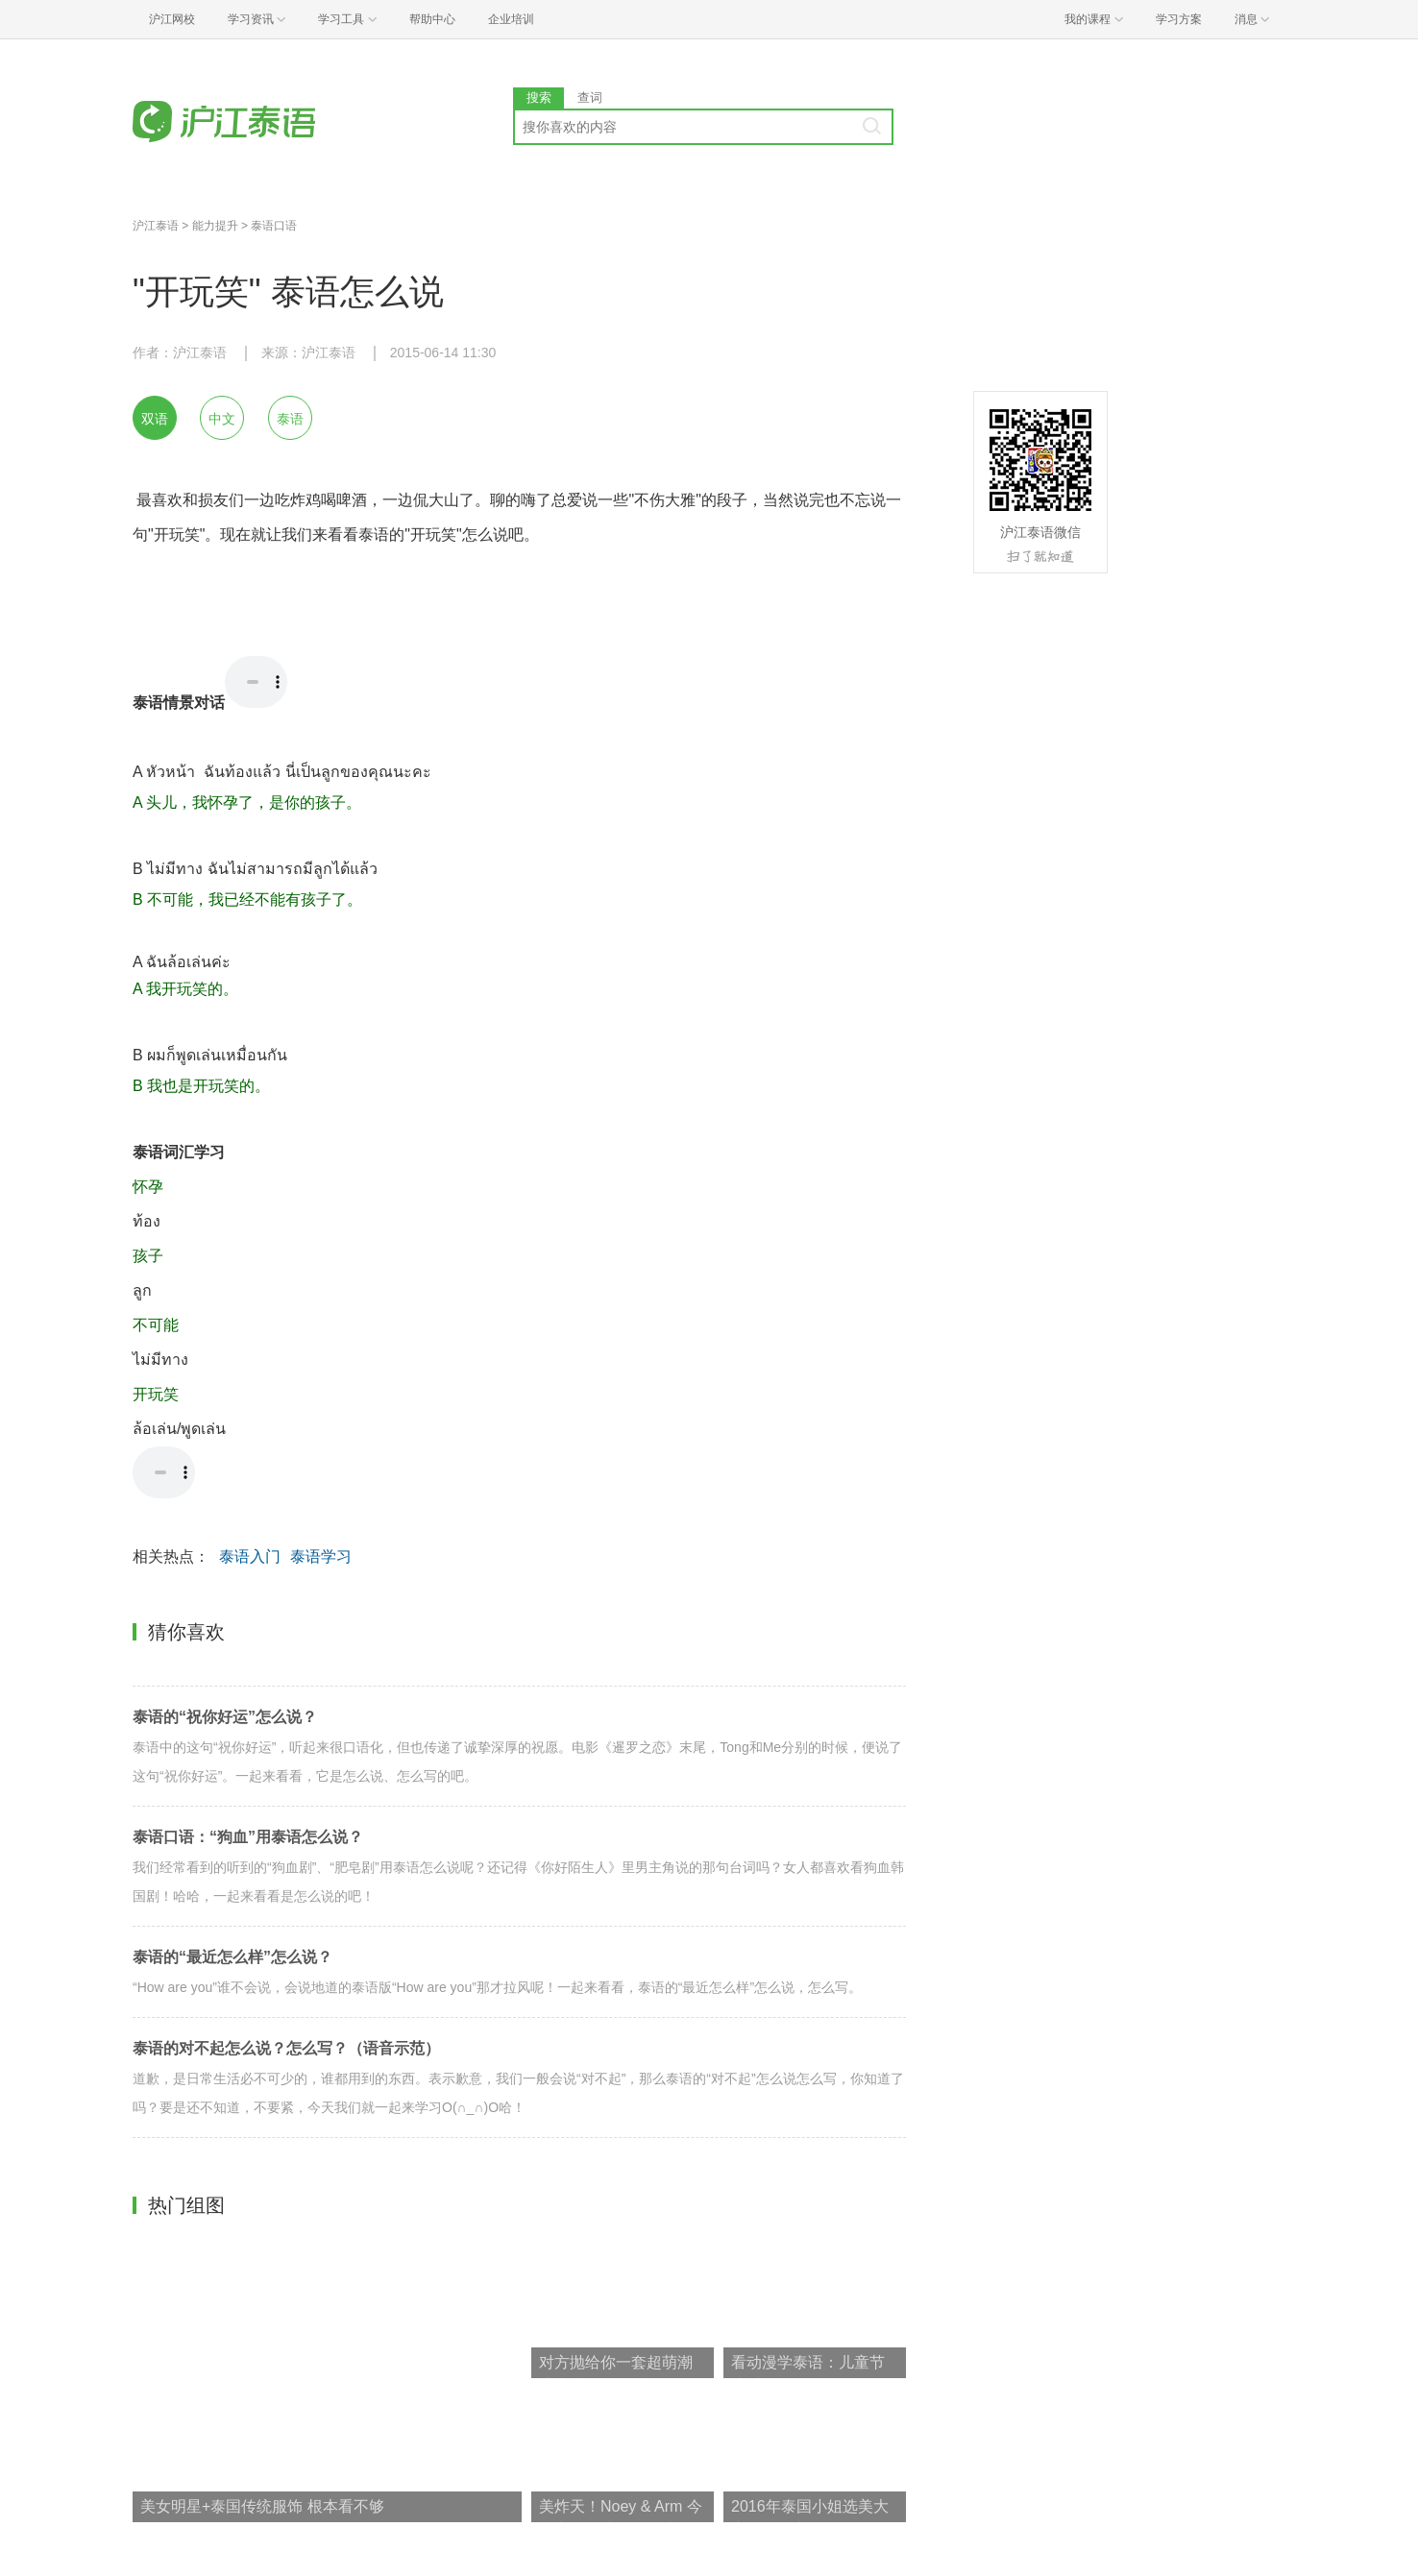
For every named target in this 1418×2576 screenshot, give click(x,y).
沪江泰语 (156, 225)
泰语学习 (321, 1556)
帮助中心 (432, 19)
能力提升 (215, 225)
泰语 (290, 418)
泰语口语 (274, 225)
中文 (221, 418)
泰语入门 (250, 1556)
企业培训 (511, 19)
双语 (154, 418)
